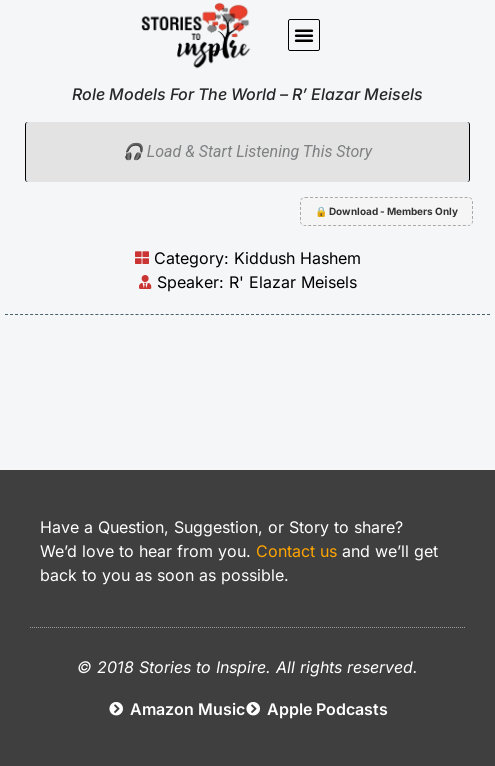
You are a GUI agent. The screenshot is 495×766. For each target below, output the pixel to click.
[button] (304, 35)
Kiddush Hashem (297, 258)
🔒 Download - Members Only (386, 211)
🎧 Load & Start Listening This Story (247, 151)
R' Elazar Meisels (293, 282)
